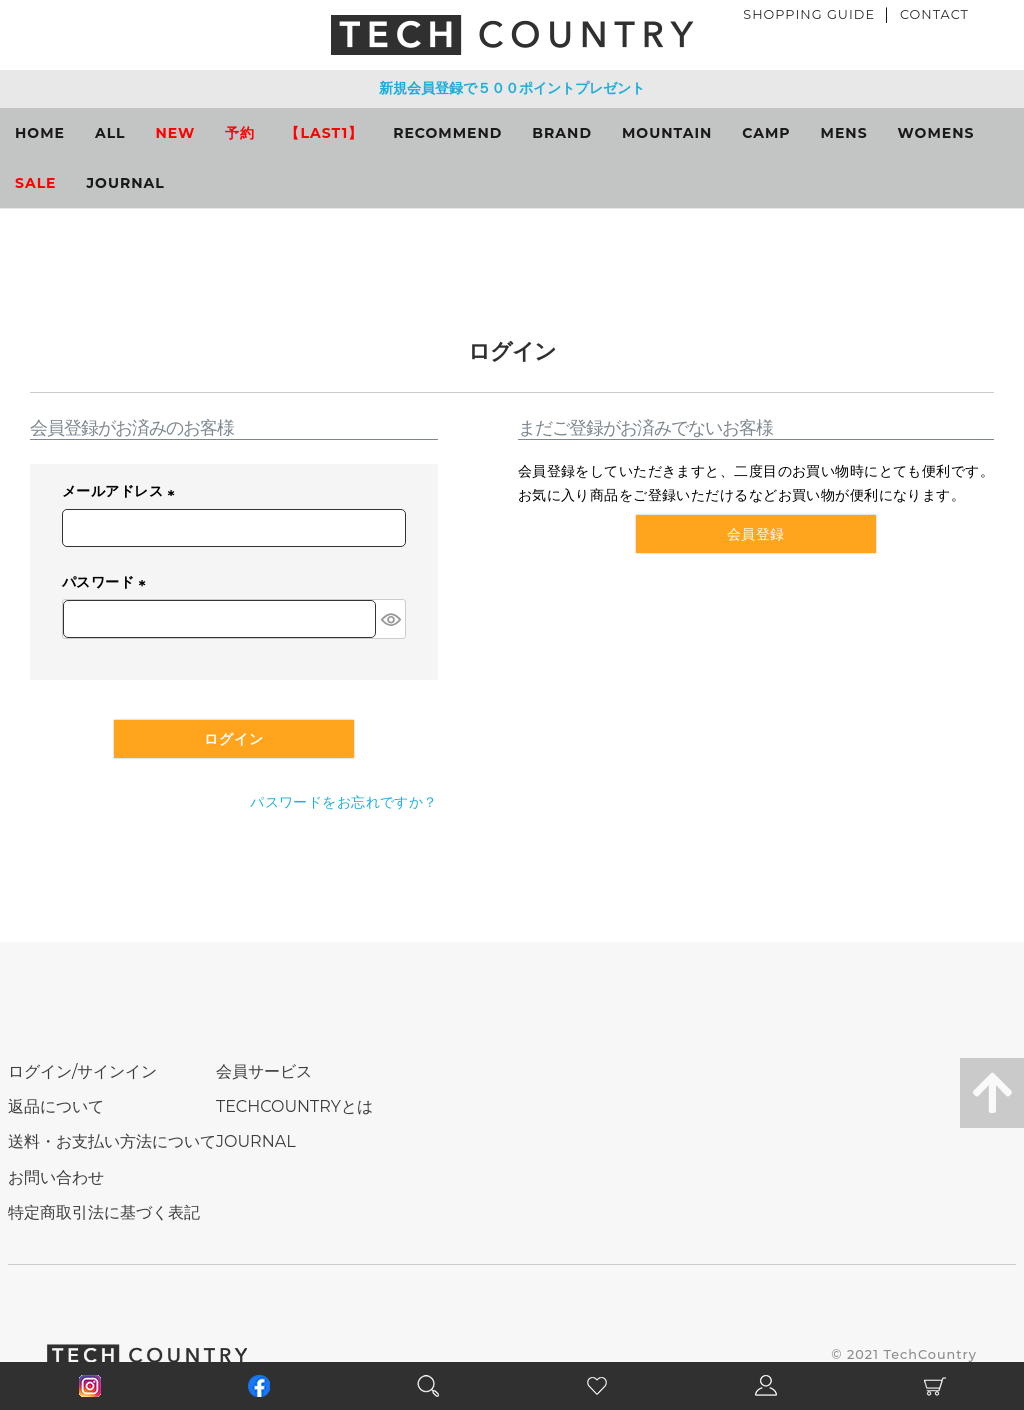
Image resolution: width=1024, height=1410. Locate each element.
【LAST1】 (324, 133)
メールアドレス (122, 492)
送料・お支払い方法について (112, 1141)
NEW (176, 133)
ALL (110, 133)
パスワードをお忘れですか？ (344, 802)
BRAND (562, 133)
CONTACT (934, 14)
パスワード (107, 582)
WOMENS (936, 133)
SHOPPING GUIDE (809, 14)
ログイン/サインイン (82, 1071)
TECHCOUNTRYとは (294, 1106)
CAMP (766, 133)
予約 (240, 133)
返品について (56, 1106)
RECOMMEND (447, 133)
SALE (36, 183)
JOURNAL (126, 183)
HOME (40, 133)
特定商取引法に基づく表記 (104, 1212)
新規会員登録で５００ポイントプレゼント (512, 88)
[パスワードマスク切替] (390, 619)
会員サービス (264, 1071)
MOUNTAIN (667, 133)
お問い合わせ (56, 1177)
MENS (844, 133)
